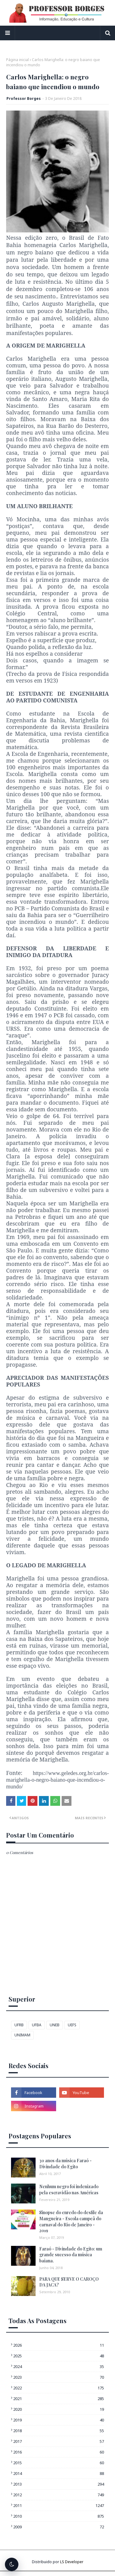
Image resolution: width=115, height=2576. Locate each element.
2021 (58, 2398)
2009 (58, 2527)
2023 (58, 2377)
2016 (58, 2452)
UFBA (36, 2025)
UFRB (19, 2025)
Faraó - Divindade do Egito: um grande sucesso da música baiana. (70, 2255)
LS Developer (71, 2561)
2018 (58, 2430)
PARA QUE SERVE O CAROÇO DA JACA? (69, 2282)
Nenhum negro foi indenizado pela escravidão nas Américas (68, 2189)
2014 (58, 2473)
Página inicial (17, 59)
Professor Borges (23, 98)
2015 (58, 2462)
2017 (58, 2441)
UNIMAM (22, 2035)
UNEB (54, 2025)
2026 (58, 2345)
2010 (58, 2516)
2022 (58, 2388)
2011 (58, 2505)
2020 (58, 2409)
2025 (58, 2356)
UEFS (72, 2025)
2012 (58, 2495)
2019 (58, 2420)
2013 (58, 2484)
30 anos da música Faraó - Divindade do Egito (65, 2164)
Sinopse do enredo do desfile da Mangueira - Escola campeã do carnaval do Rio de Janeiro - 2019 (71, 2221)
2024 (58, 2366)
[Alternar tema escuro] (11, 2564)
